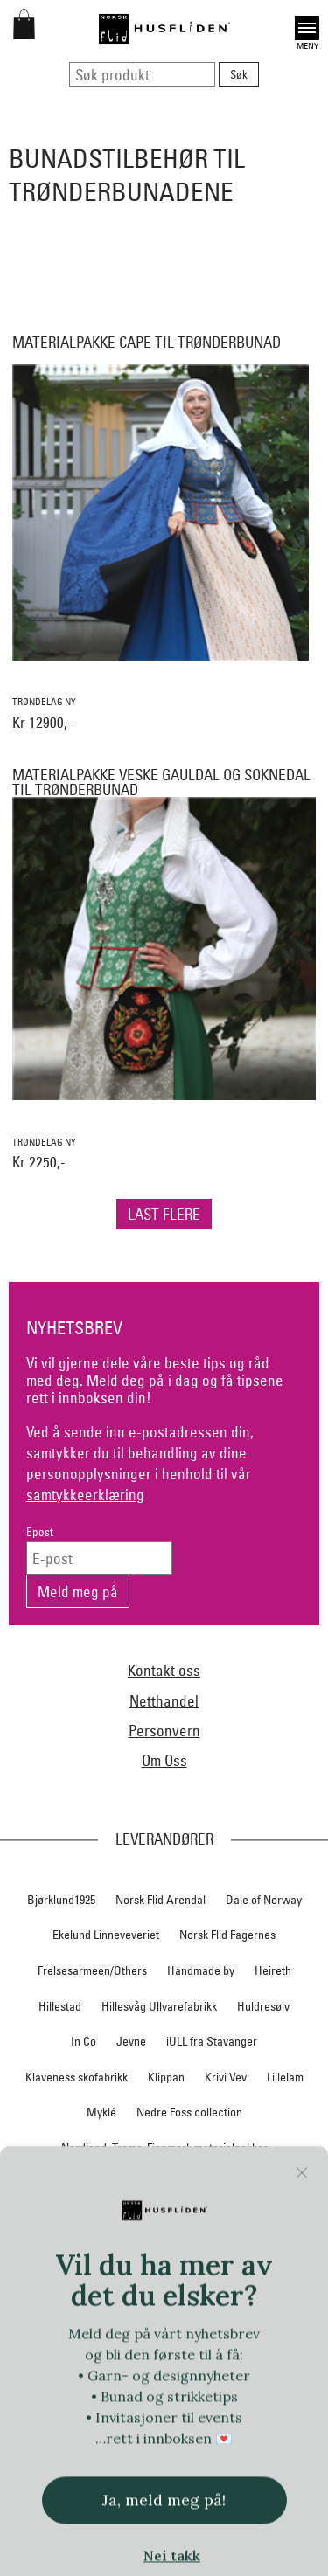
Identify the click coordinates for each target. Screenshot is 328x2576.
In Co (83, 2041)
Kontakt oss (164, 1670)
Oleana (280, 2253)
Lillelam (285, 2077)
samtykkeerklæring (85, 1494)
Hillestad (59, 2006)
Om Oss (164, 1760)
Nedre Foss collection (189, 2112)
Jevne (131, 2041)
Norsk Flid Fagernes (227, 1934)
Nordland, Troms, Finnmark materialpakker (164, 2148)
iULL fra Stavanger (211, 2041)
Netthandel (164, 1701)
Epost (39, 1532)
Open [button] (307, 28)
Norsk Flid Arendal (160, 1900)
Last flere (164, 1214)
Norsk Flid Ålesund (197, 2253)
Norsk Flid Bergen (110, 2183)
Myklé (101, 2112)
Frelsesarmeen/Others (92, 1970)
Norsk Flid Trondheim (81, 2253)
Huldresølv (263, 2006)
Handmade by (200, 1970)
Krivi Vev (226, 2077)
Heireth (273, 1970)
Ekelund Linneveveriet (105, 1934)
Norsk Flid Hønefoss (224, 2218)
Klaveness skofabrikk (76, 2077)
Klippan (166, 2077)
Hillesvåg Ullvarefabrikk (159, 2006)
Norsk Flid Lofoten (218, 2183)
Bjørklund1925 (61, 1900)
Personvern (164, 1730)
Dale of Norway (264, 1900)
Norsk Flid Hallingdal (106, 2218)
